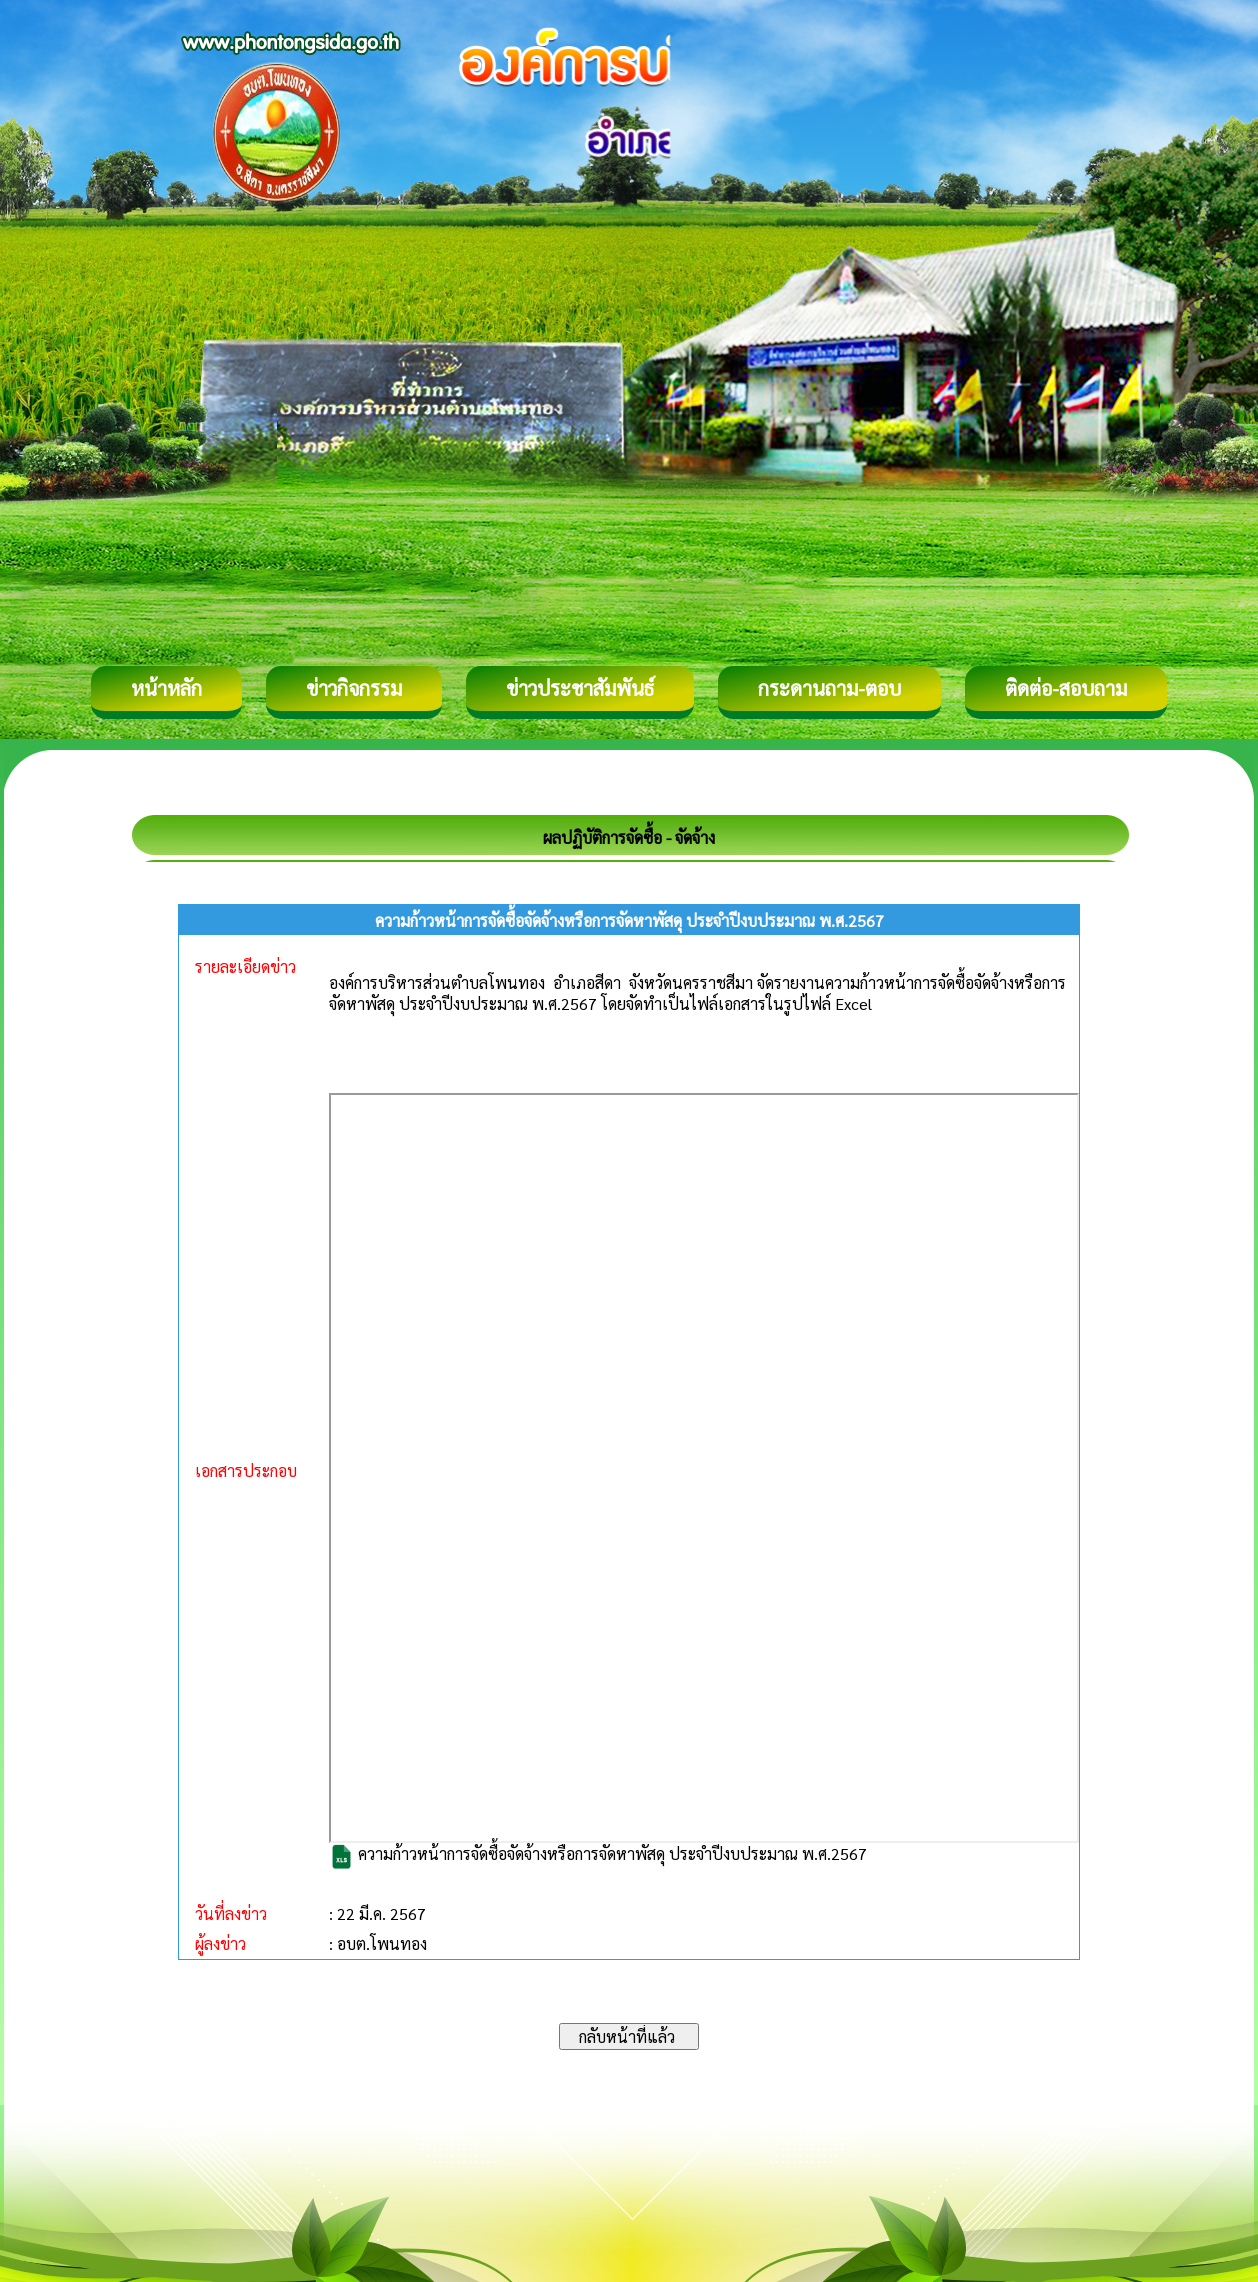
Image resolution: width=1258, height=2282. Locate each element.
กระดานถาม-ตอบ (829, 688)
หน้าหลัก (166, 688)
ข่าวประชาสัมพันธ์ (580, 688)
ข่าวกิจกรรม (354, 688)
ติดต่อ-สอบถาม (1066, 688)
